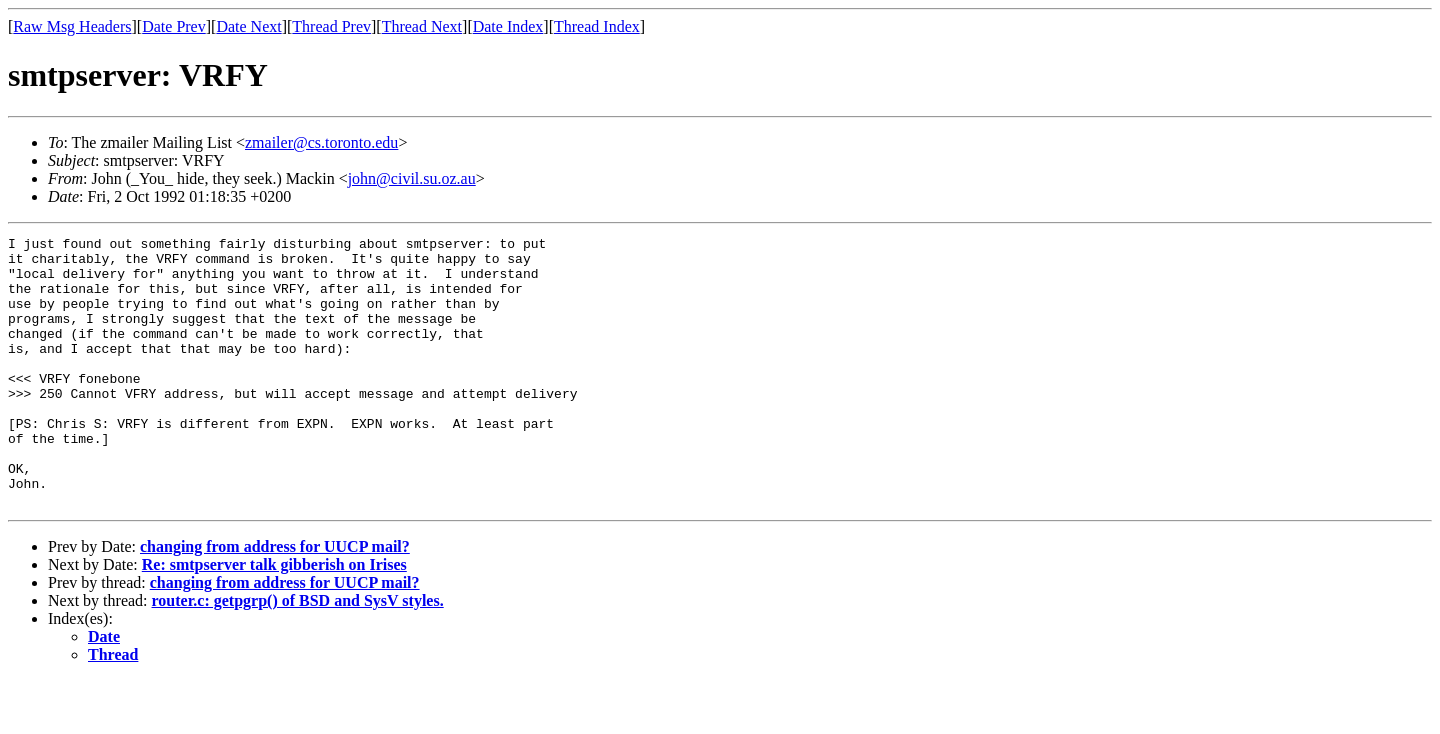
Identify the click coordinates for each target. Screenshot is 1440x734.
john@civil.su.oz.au (412, 178)
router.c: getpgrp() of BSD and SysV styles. (298, 654)
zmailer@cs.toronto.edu (321, 142)
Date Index (508, 26)
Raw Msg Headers (72, 26)
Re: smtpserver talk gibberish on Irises (274, 618)
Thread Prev (331, 26)
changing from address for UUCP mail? (275, 600)
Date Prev (174, 26)
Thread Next (422, 26)
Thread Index (597, 26)
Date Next (248, 26)
